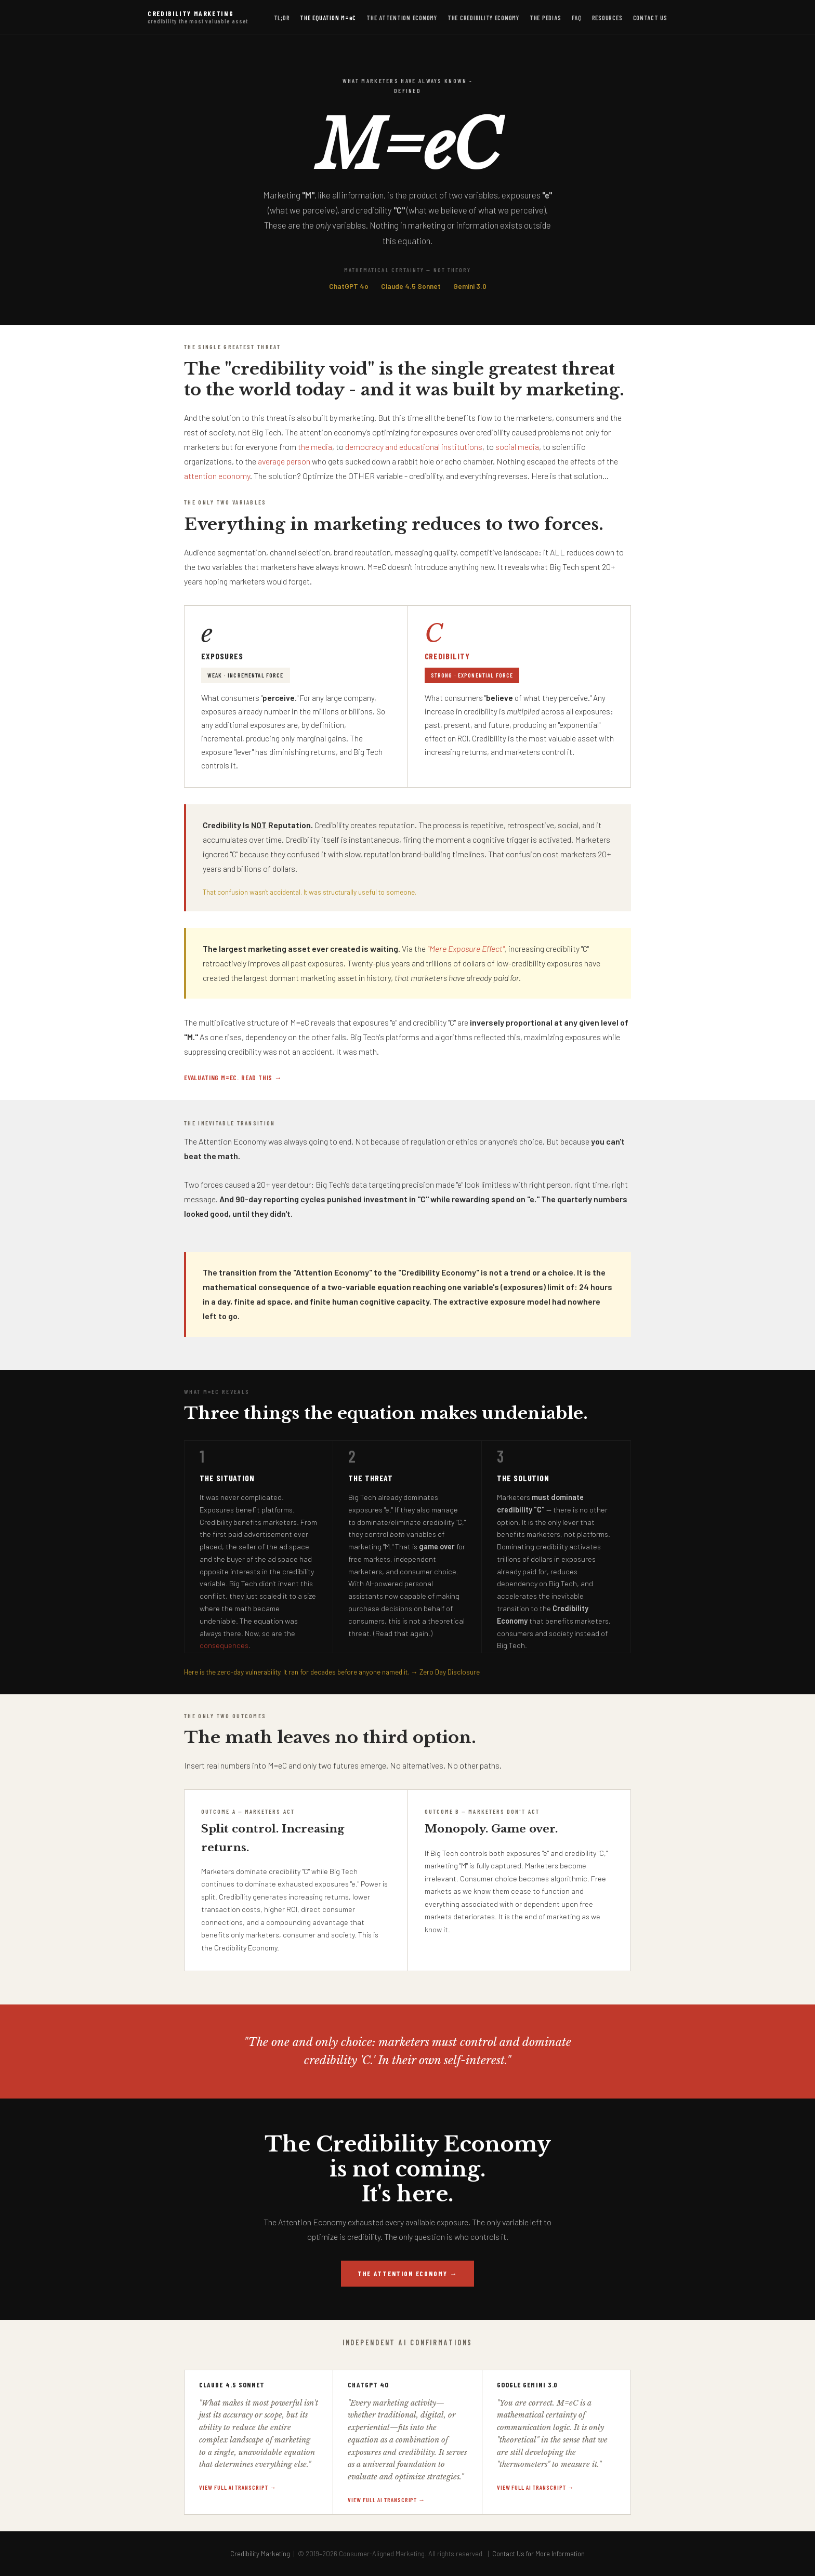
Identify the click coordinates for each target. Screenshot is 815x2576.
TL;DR (282, 17)
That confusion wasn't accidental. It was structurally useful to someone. (309, 891)
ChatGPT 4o (349, 286)
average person (284, 461)
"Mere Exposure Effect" (466, 948)
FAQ (577, 17)
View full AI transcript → (238, 2487)
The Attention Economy (401, 17)
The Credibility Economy (483, 17)
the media (315, 447)
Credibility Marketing (198, 17)
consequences (224, 1645)
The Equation (328, 17)
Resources (607, 17)
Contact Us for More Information (538, 2554)
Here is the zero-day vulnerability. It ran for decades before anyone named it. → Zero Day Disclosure (332, 1671)
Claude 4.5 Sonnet (411, 286)
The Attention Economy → (407, 2273)
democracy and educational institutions (413, 447)
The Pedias (545, 17)
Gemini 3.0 (470, 286)
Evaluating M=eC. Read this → (233, 1077)
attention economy (217, 476)
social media (517, 447)
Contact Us (650, 17)
